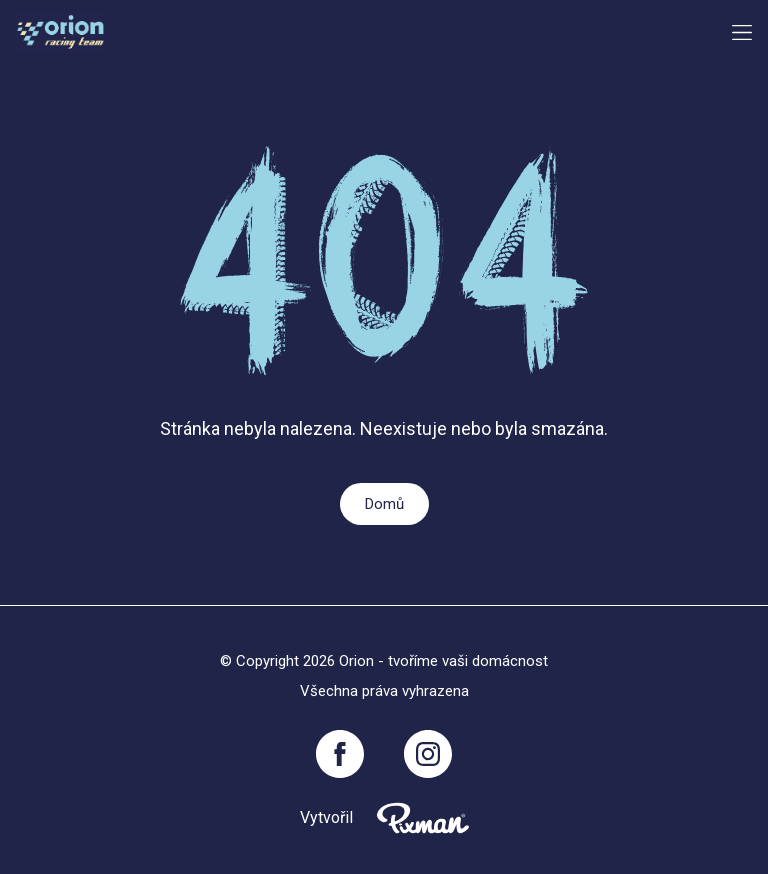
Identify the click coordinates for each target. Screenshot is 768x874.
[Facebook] (340, 754)
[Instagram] (428, 754)
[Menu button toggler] (742, 32)
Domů (384, 504)
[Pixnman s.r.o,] (423, 818)
